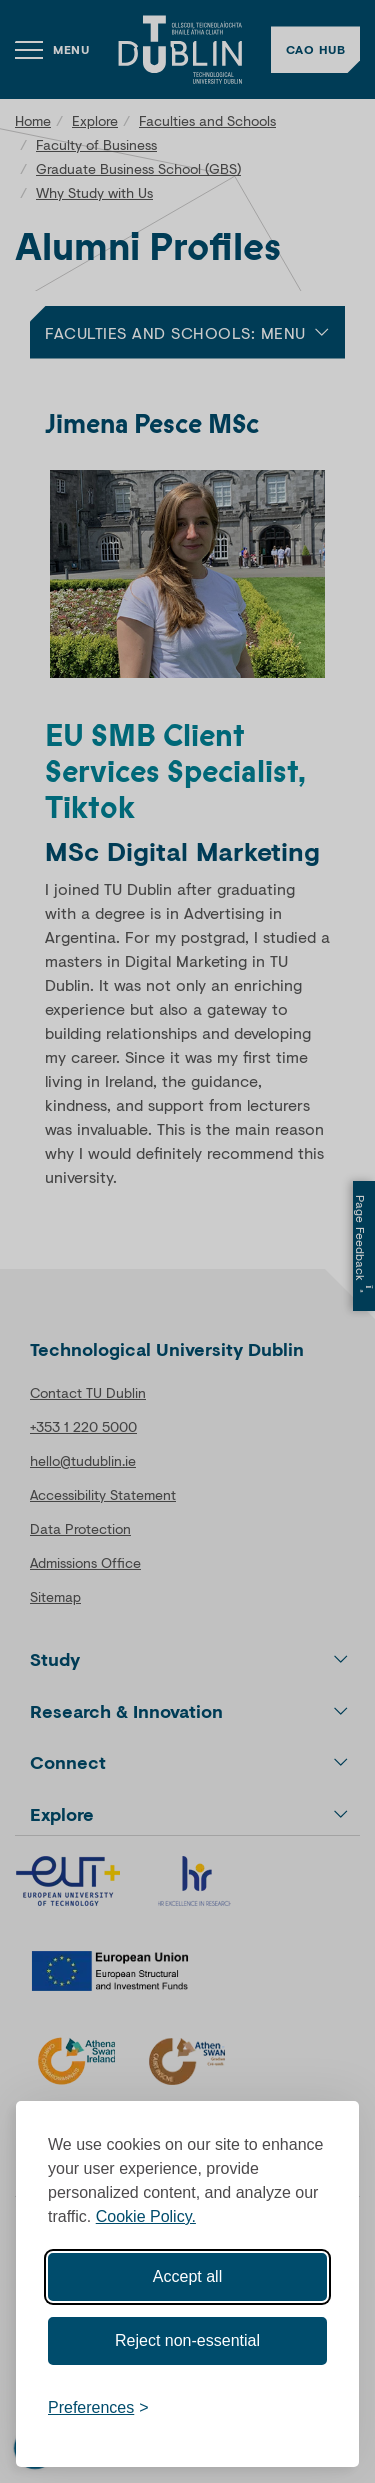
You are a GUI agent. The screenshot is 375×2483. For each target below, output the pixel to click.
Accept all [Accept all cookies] (187, 2276)
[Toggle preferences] (98, 2408)
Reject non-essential (187, 2340)
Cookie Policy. (146, 2216)
